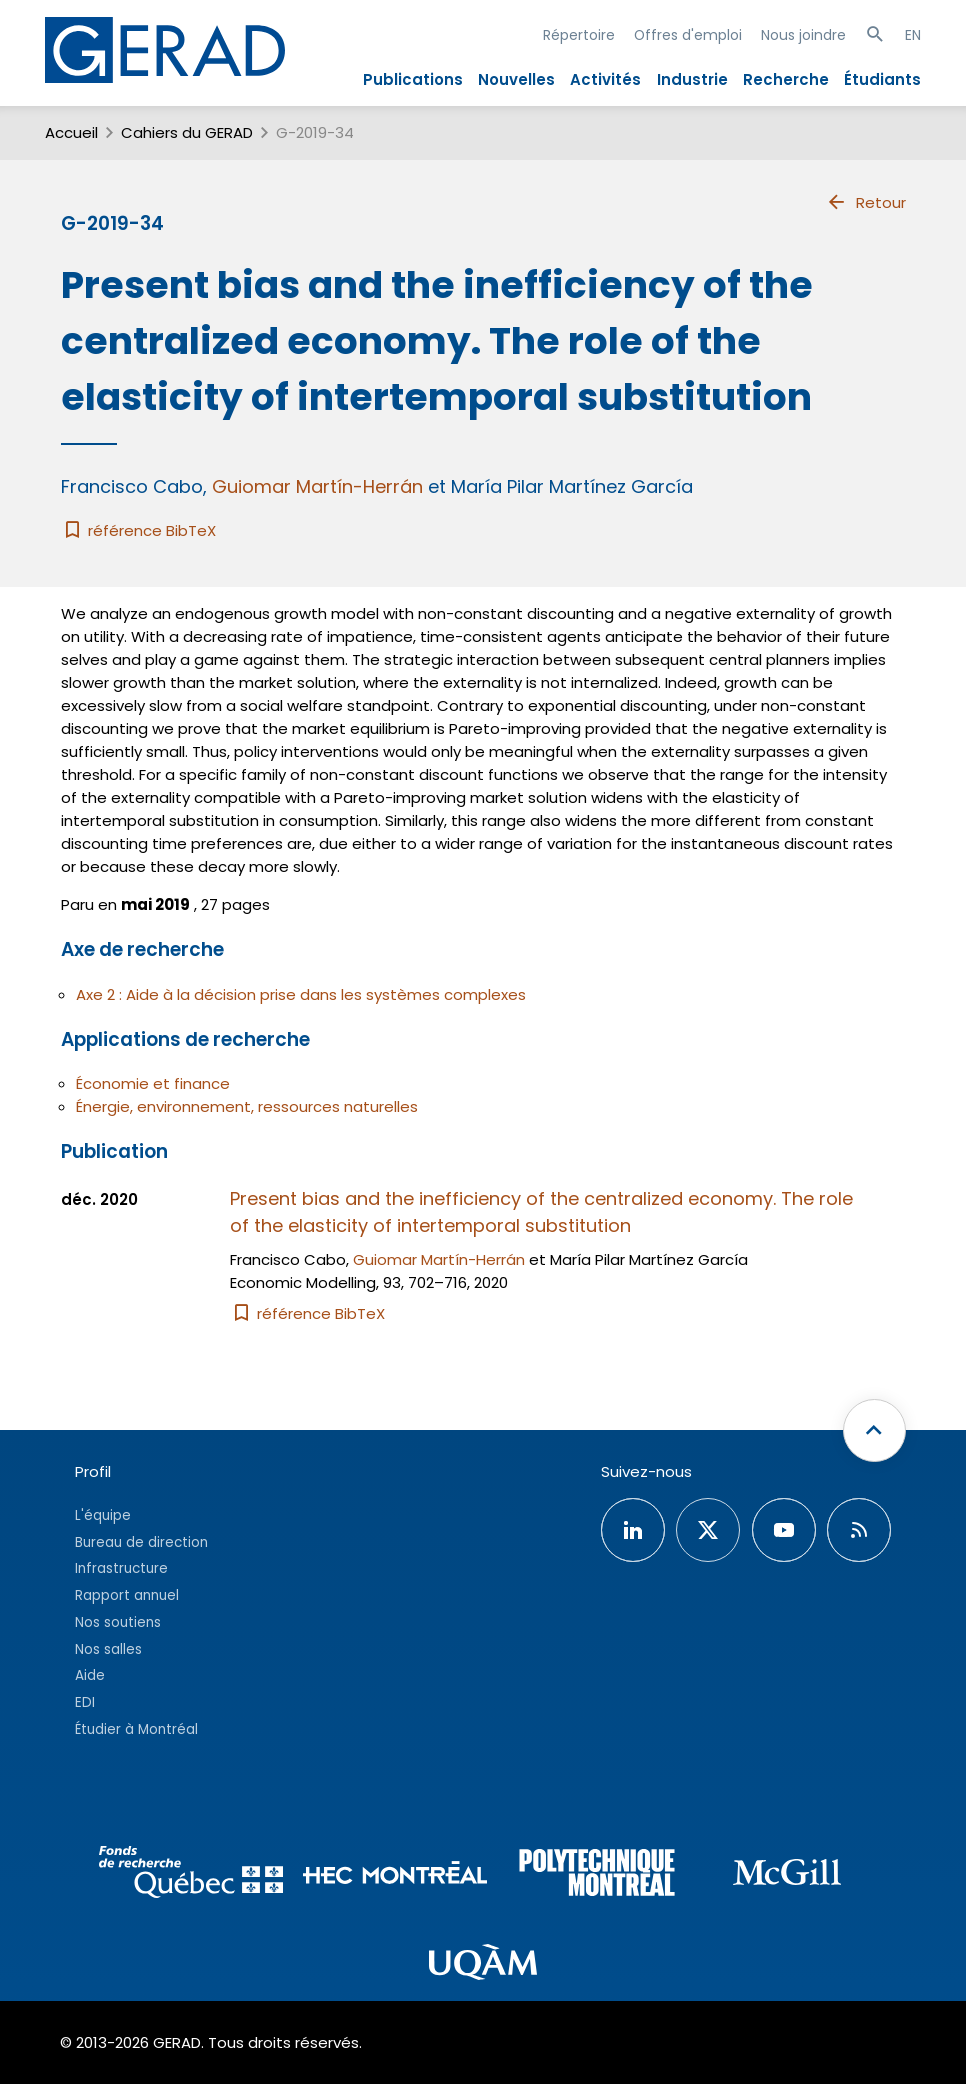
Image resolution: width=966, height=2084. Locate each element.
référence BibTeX (138, 530)
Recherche (786, 79)
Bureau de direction (141, 1542)
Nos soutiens (118, 1622)
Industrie (692, 79)
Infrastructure (121, 1568)
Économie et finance (153, 1083)
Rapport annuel (127, 1595)
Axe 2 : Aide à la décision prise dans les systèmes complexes (301, 994)
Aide (90, 1675)
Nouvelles (516, 79)
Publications (413, 79)
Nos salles (108, 1649)
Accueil (71, 132)
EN (913, 35)
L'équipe (103, 1515)
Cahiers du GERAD (187, 132)
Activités (605, 79)
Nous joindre (803, 35)
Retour (865, 202)
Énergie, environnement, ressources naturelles (247, 1106)
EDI (85, 1702)
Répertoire (579, 35)
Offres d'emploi (688, 35)
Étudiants (882, 79)
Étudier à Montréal (136, 1729)
